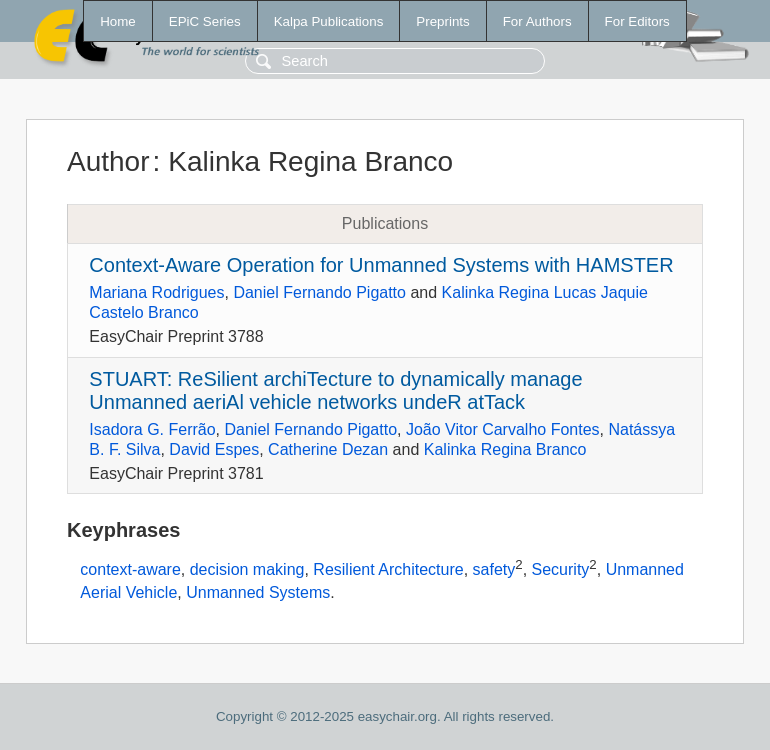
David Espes (214, 449)
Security (561, 570)
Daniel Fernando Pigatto (319, 292)
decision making (247, 570)
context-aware (130, 570)
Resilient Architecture (388, 570)
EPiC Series (205, 21)
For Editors (637, 21)
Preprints (442, 21)
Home (118, 21)
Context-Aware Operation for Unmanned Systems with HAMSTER (381, 265)
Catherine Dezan (328, 449)
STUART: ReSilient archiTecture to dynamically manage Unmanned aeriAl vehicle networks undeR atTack (335, 390)
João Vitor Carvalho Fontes (503, 429)
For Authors (537, 21)
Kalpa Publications (329, 21)
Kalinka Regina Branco (505, 449)
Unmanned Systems (258, 592)
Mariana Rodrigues (156, 292)
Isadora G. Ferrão (152, 429)
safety (494, 570)
